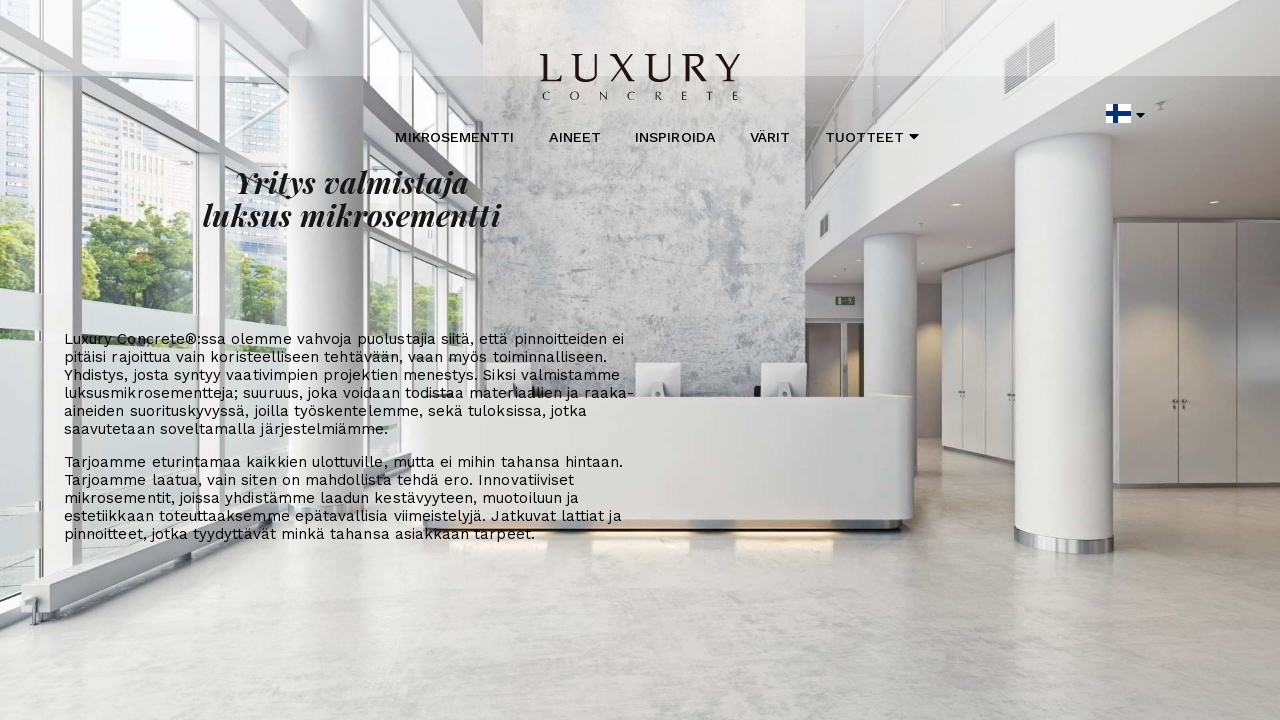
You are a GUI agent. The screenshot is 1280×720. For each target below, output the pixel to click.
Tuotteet (872, 136)
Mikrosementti (454, 137)
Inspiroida (675, 137)
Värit (770, 137)
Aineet (575, 137)
